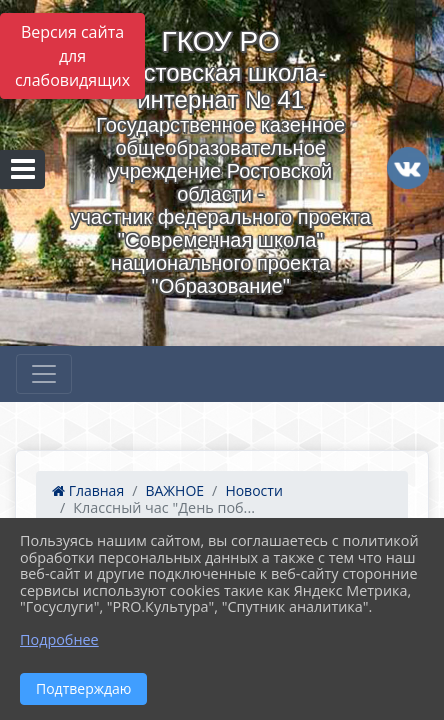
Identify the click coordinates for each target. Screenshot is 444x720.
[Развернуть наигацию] (44, 374)
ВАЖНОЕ (174, 490)
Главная (88, 490)
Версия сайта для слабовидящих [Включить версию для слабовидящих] (72, 56)
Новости (253, 490)
